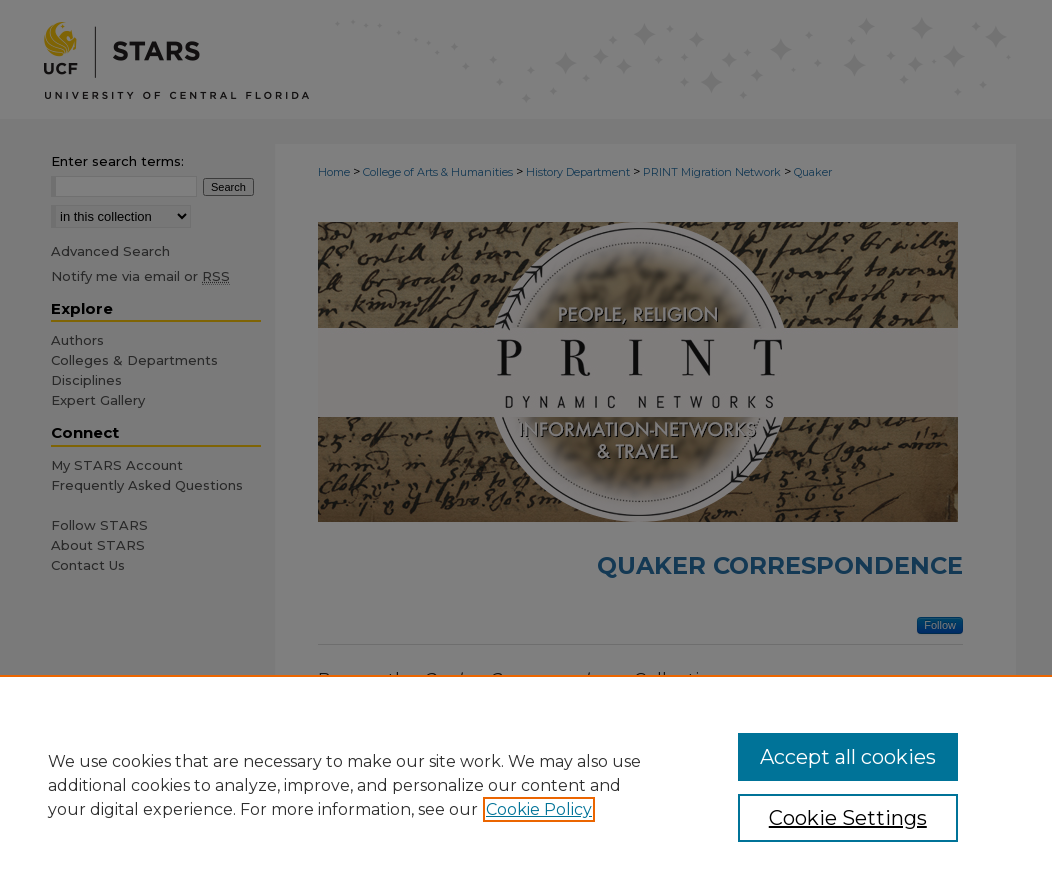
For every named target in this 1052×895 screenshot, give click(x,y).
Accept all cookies (848, 757)
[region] (526, 785)
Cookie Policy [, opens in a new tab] (539, 809)
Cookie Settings (848, 818)
